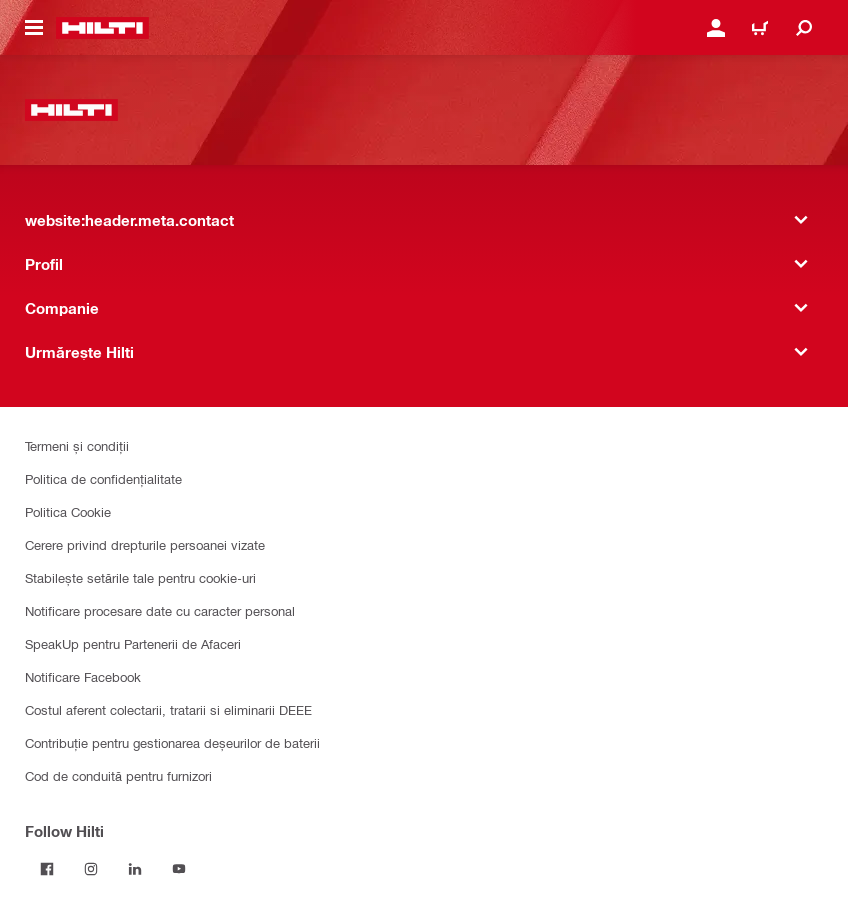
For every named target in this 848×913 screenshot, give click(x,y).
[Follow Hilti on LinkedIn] (135, 869)
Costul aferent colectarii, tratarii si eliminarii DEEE (168, 709)
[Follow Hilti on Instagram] (91, 869)
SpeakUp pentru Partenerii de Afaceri (133, 643)
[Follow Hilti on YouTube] (179, 869)
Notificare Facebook (83, 676)
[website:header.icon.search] (804, 28)
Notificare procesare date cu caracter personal (160, 610)
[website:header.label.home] (102, 28)
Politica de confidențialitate (103, 478)
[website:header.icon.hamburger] (34, 28)
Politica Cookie (68, 511)
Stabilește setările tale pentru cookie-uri (140, 577)
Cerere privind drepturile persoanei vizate (145, 544)
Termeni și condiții (77, 445)
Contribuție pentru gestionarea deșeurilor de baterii (172, 742)
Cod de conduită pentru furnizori (118, 775)
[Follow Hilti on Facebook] (47, 869)
